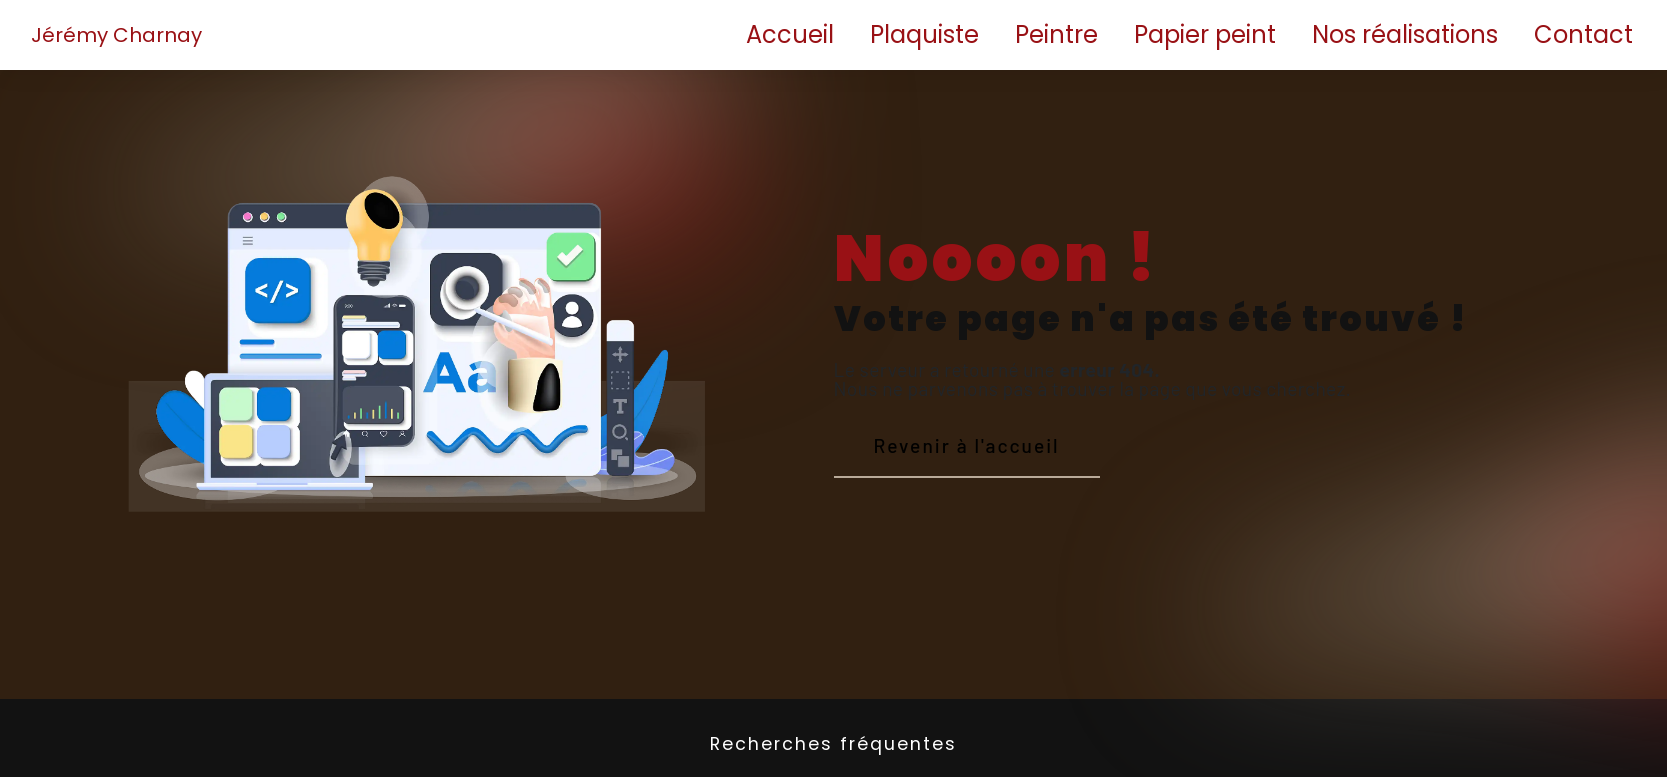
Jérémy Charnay (116, 35)
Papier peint (1205, 34)
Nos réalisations (1405, 34)
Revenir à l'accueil (967, 445)
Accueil (790, 34)
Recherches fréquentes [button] (833, 744)
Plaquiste (924, 34)
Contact (1583, 34)
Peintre (1056, 34)
